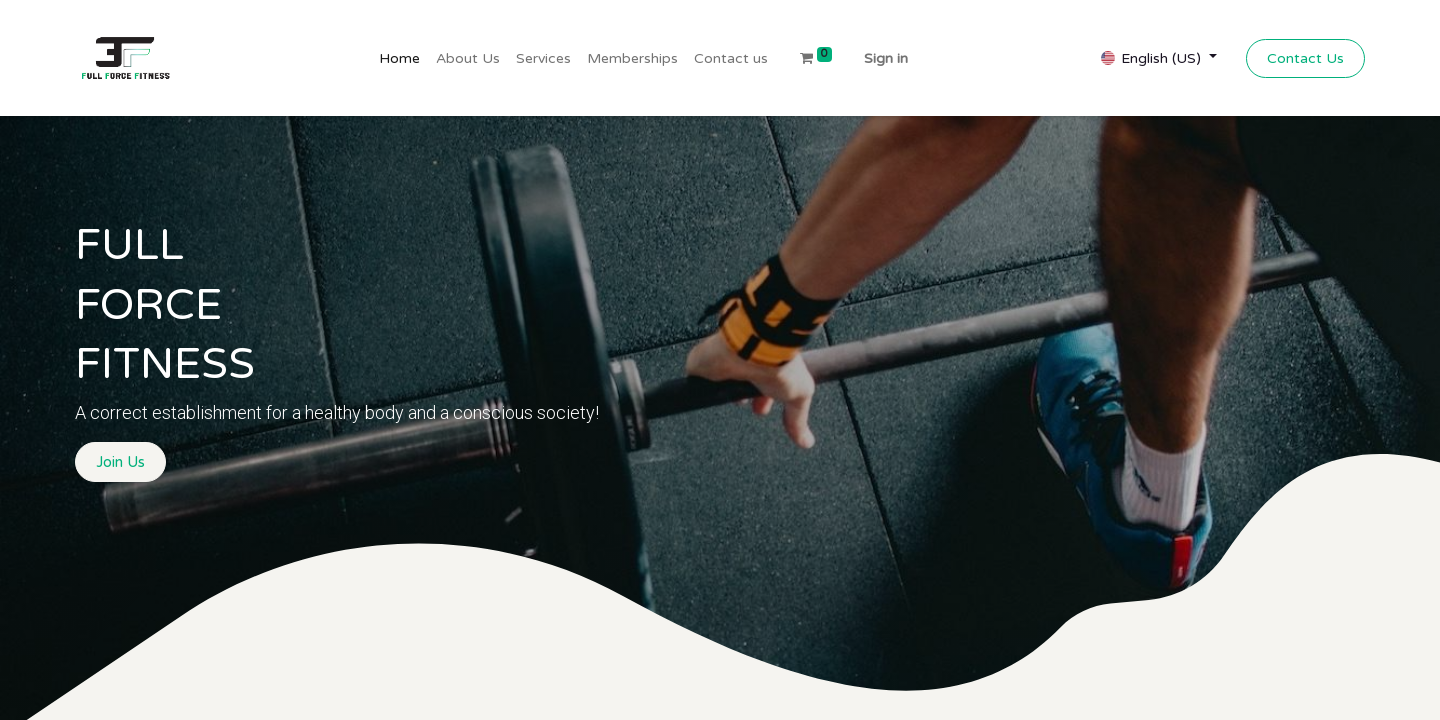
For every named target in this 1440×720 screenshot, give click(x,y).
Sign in (886, 58)
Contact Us (1305, 58)
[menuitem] (399, 58)
